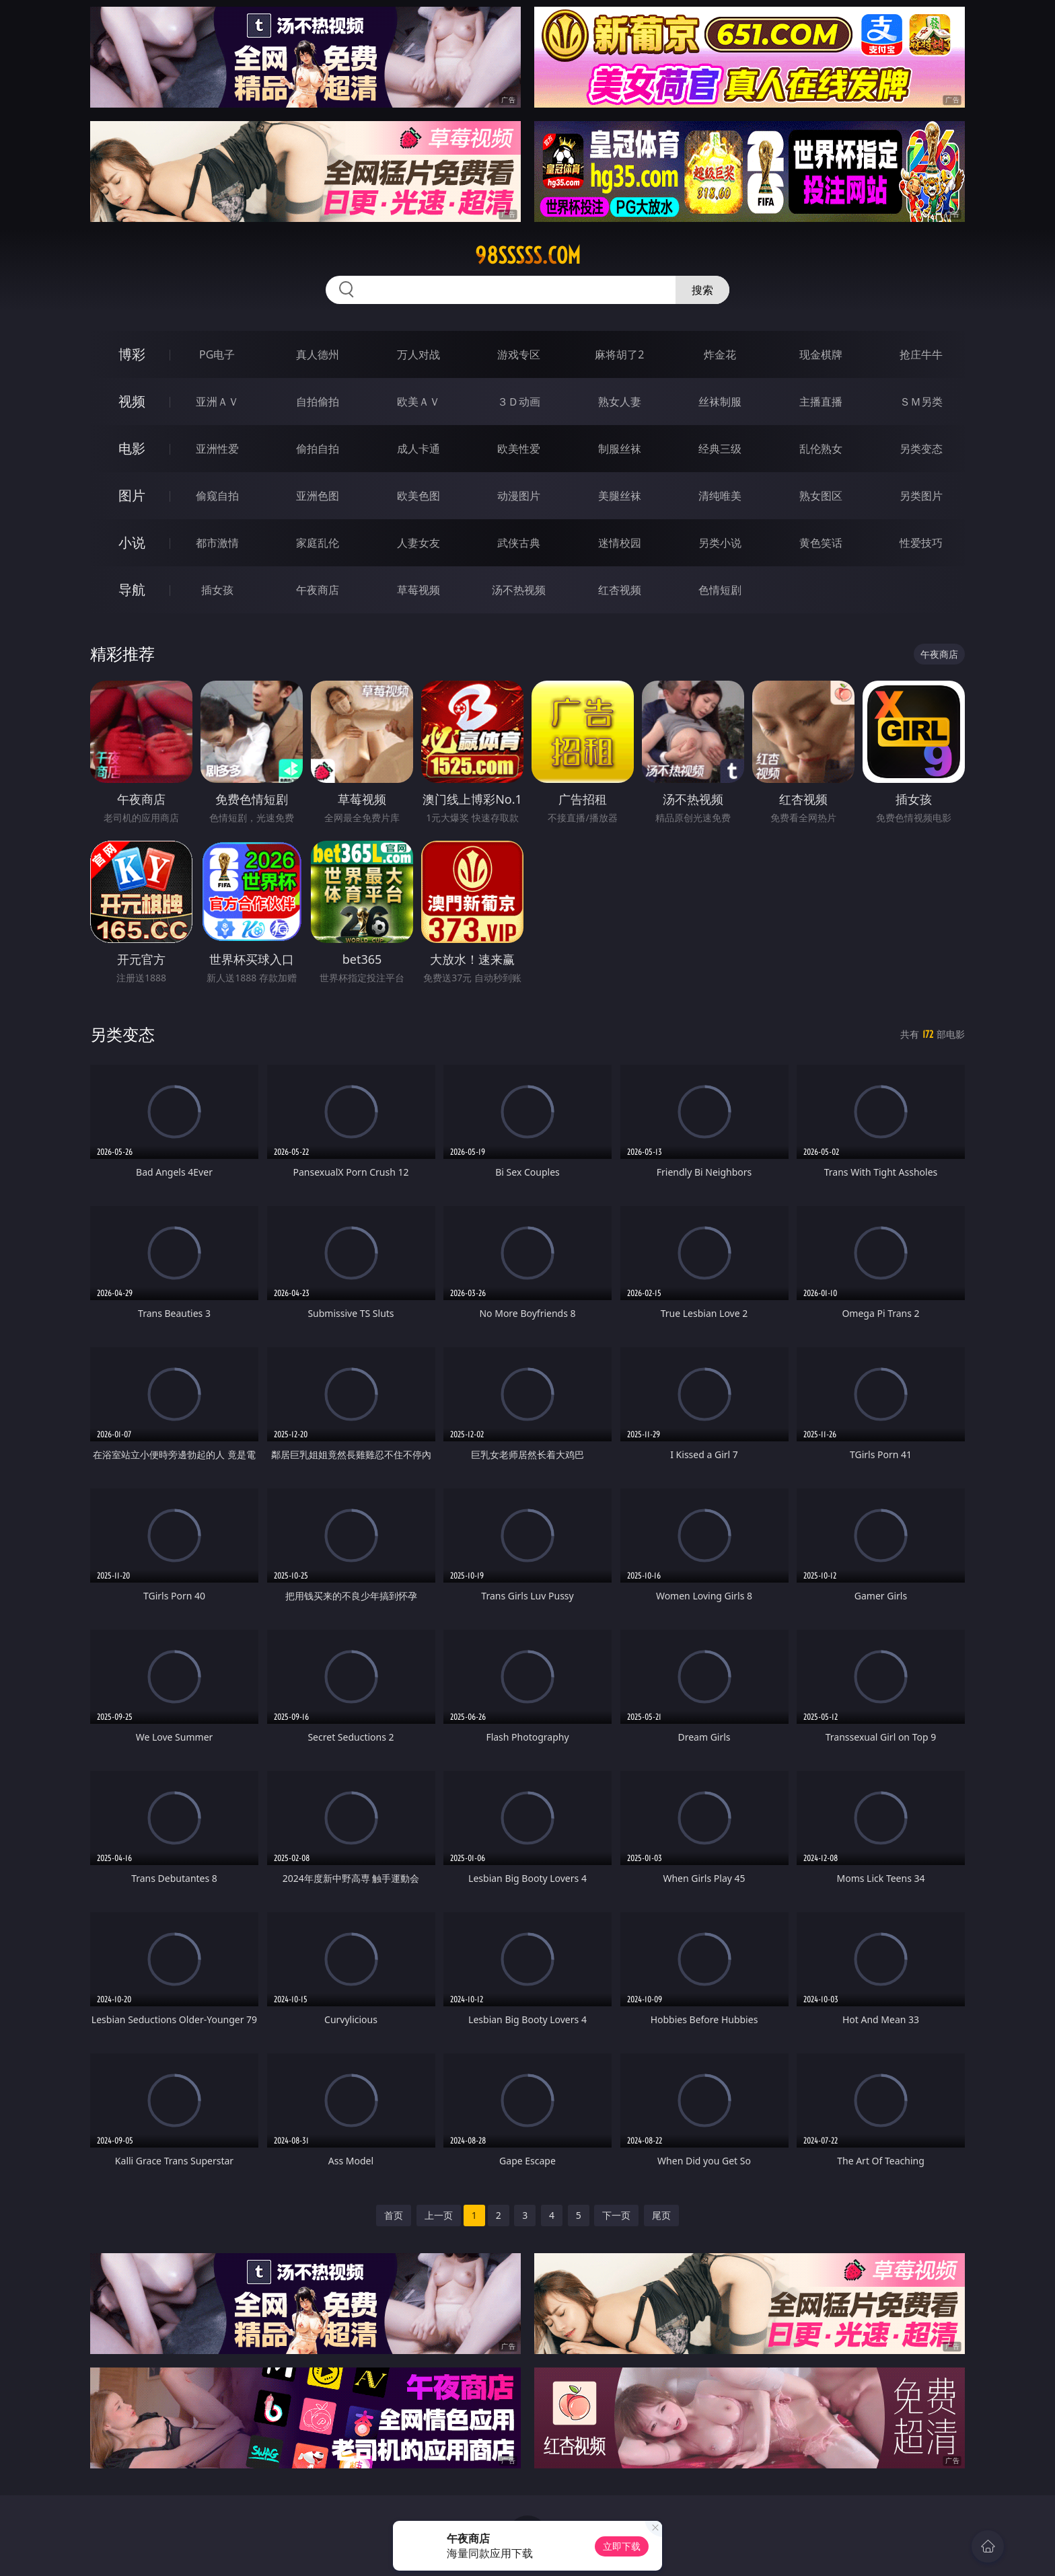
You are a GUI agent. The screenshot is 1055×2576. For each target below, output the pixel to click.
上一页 (439, 2215)
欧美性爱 (518, 448)
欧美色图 (418, 495)
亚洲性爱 (217, 448)
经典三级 (719, 448)
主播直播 (820, 401)
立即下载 (622, 2546)
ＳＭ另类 (921, 401)
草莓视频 (418, 589)
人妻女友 (418, 542)
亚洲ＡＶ (217, 401)
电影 (131, 448)
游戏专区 (518, 354)
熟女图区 (820, 495)
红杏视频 (619, 589)
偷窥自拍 (217, 495)
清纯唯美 (719, 495)
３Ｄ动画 (518, 401)
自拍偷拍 (317, 401)
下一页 (616, 2215)
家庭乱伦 (317, 542)
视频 (131, 401)
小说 (131, 542)
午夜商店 (317, 589)
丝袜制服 (719, 401)
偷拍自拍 (317, 448)
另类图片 (921, 495)
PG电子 (217, 354)
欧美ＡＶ (418, 401)
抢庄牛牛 (921, 354)
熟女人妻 (619, 401)
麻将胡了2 (619, 354)
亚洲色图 (317, 495)
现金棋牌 (820, 354)
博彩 (131, 354)
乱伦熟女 (820, 448)
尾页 (661, 2215)
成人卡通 (418, 448)
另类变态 (921, 448)
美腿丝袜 (619, 495)
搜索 (702, 289)
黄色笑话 (820, 542)
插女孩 (217, 589)
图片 (131, 495)
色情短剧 (719, 589)
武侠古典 (518, 542)
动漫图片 (518, 495)
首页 (393, 2215)
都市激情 (217, 542)
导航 (131, 589)
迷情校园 (619, 542)
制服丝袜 (619, 448)
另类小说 (719, 542)
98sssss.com (528, 255)
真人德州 (317, 354)
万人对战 (418, 354)
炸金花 (720, 354)
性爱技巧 (921, 542)
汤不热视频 (519, 589)
